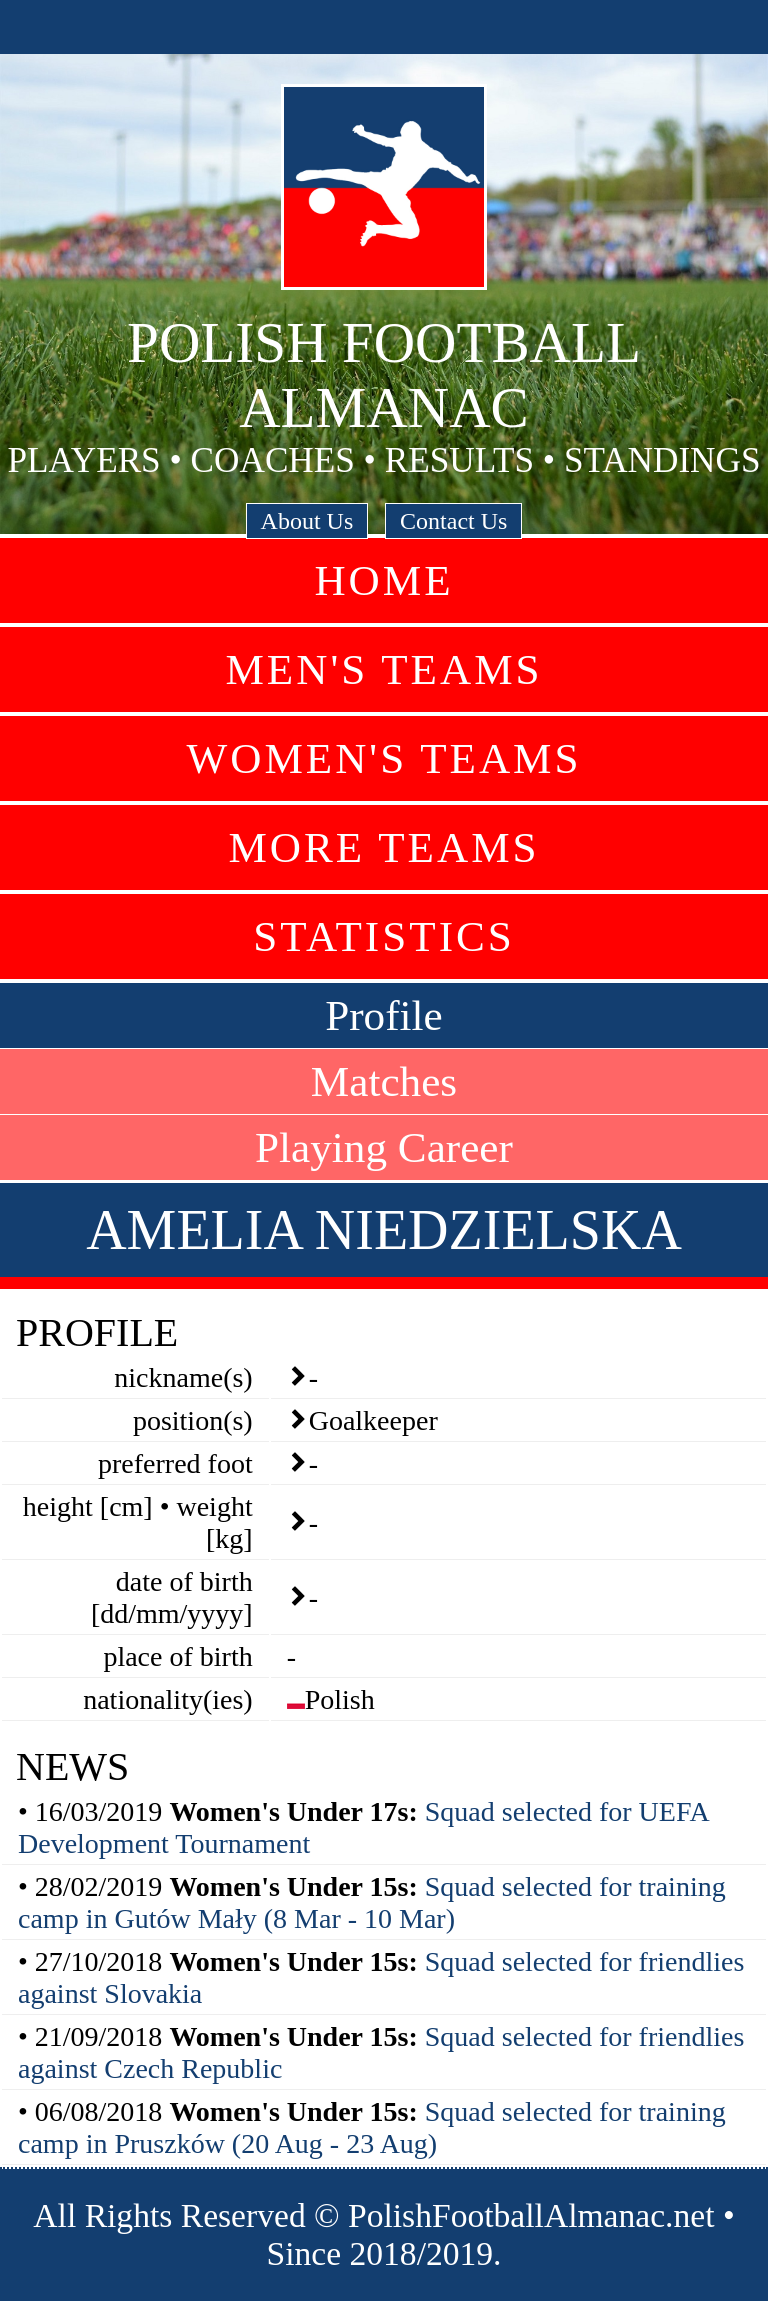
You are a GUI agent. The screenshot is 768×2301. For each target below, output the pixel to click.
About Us (307, 521)
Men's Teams (383, 669)
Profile (384, 1015)
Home (383, 580)
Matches (384, 1081)
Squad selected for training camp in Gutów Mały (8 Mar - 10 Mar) (372, 1902)
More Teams (383, 847)
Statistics (384, 936)
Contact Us (453, 521)
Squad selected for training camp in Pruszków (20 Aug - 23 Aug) (372, 2127)
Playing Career (384, 1147)
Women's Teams (383, 758)
